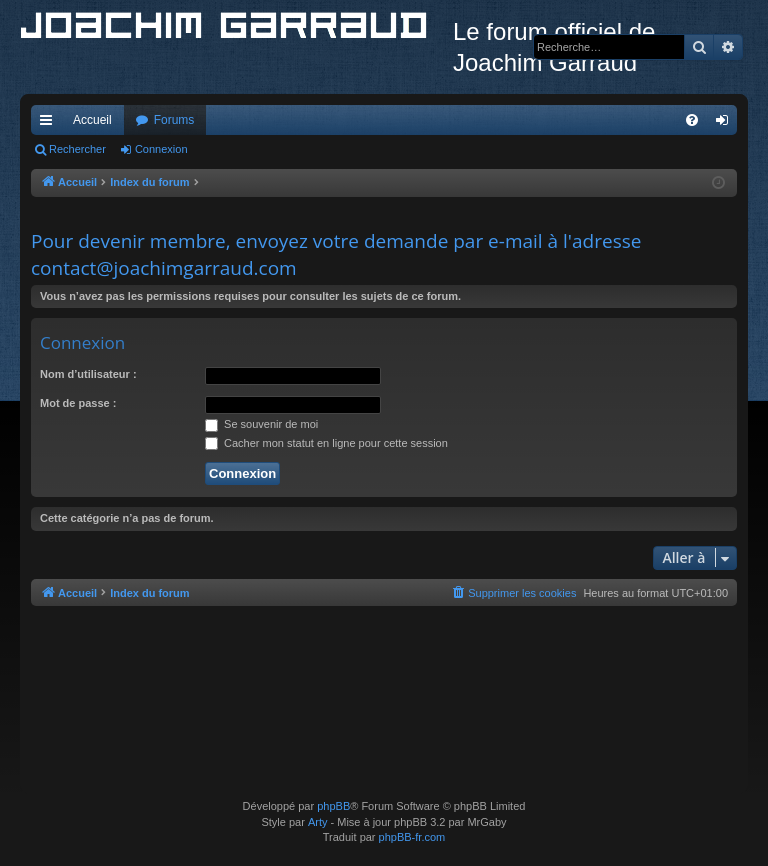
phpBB (333, 806)
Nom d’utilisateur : (88, 374)
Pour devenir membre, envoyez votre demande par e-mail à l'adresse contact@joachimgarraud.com (336, 254)
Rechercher (77, 149)
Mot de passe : (78, 403)
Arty (318, 822)
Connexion (161, 149)
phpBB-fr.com (412, 837)
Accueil (92, 120)
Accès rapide (50, 124)
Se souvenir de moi (261, 424)
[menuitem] (692, 120)
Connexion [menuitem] (726, 124)
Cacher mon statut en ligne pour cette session (326, 443)
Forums (174, 120)
